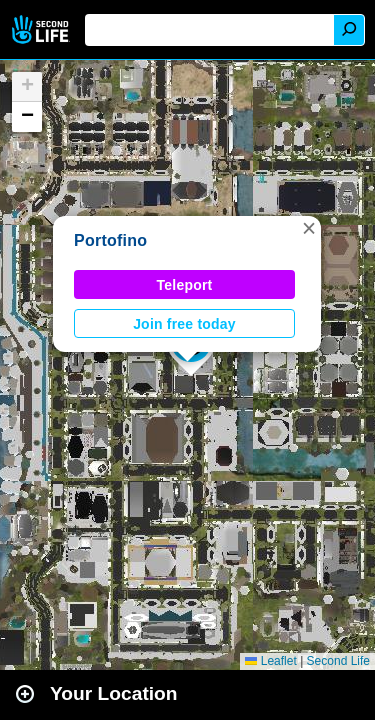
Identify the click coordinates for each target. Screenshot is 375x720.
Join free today (184, 324)
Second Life (42, 29)
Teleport (185, 285)
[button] (309, 228)
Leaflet (270, 661)
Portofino (110, 240)
